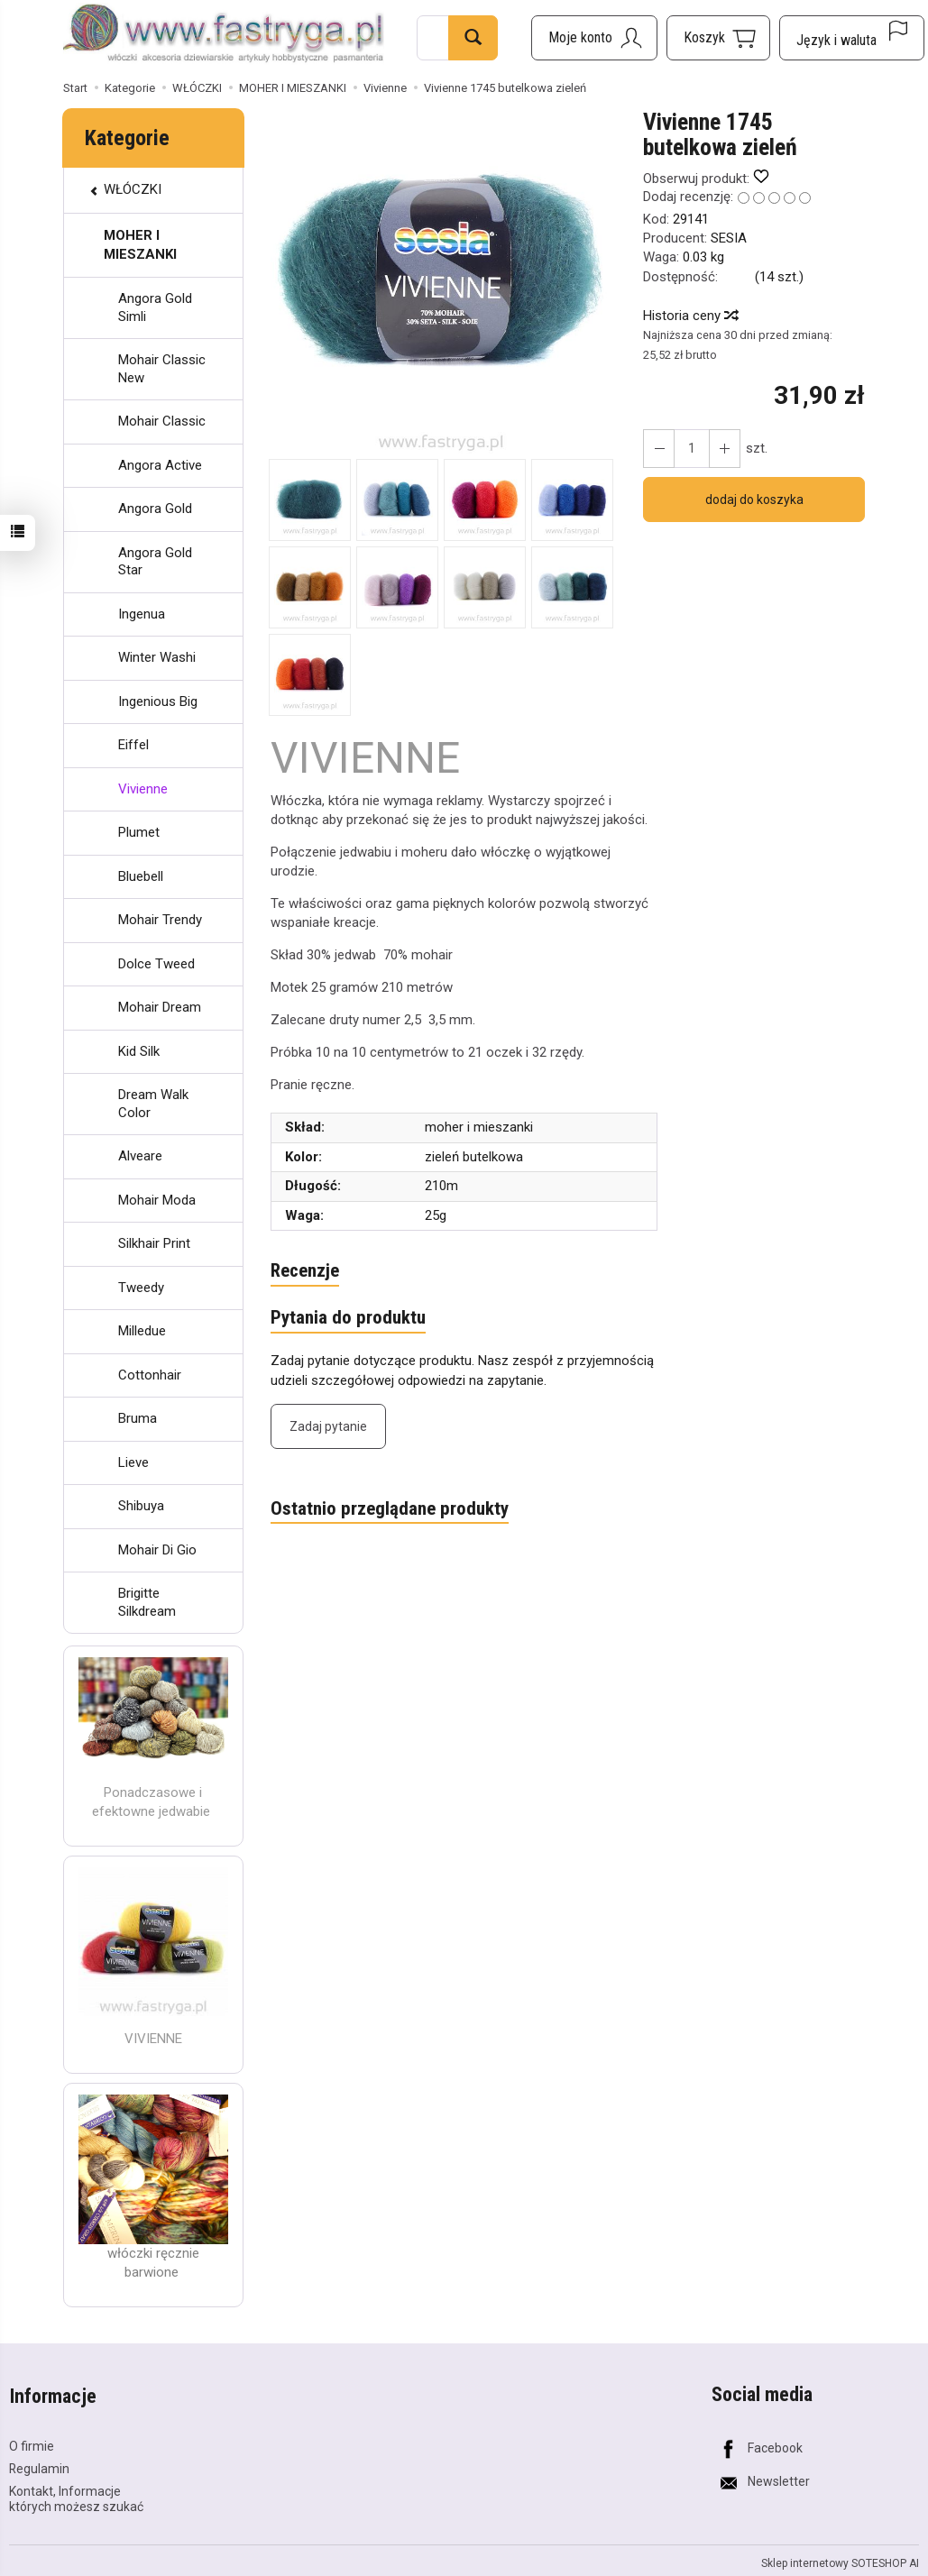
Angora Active (160, 465)
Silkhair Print (154, 1243)
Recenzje (305, 1271)
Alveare (140, 1156)
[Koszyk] (718, 37)
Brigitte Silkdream (147, 1602)
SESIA (729, 238)
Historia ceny (690, 315)
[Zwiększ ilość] (658, 448)
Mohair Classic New (162, 369)
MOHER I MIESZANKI (140, 244)
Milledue (142, 1331)
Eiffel (133, 745)
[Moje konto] (594, 37)
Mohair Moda (157, 1200)
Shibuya (141, 1506)
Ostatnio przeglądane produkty (390, 1509)
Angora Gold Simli (155, 307)
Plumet (139, 832)
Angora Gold (155, 508)
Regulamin (39, 2466)
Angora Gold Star (155, 562)
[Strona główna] (223, 35)
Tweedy (141, 1287)
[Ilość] (691, 448)
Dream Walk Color (153, 1103)
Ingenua (141, 614)
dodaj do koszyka (754, 499)
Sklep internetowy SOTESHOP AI (840, 2561)
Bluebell (140, 876)
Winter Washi (157, 657)
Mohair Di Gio (157, 1550)
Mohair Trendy (160, 920)
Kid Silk (139, 1051)
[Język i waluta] (851, 37)
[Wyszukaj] (473, 37)
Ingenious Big (158, 701)
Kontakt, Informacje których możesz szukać (76, 2496)
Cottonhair (149, 1375)
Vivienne (143, 789)
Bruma (137, 1418)
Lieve (133, 1462)
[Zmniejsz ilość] (723, 448)
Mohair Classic (162, 421)
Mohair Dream (159, 1007)
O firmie (31, 2443)
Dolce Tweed (156, 964)
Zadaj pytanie (328, 1427)
